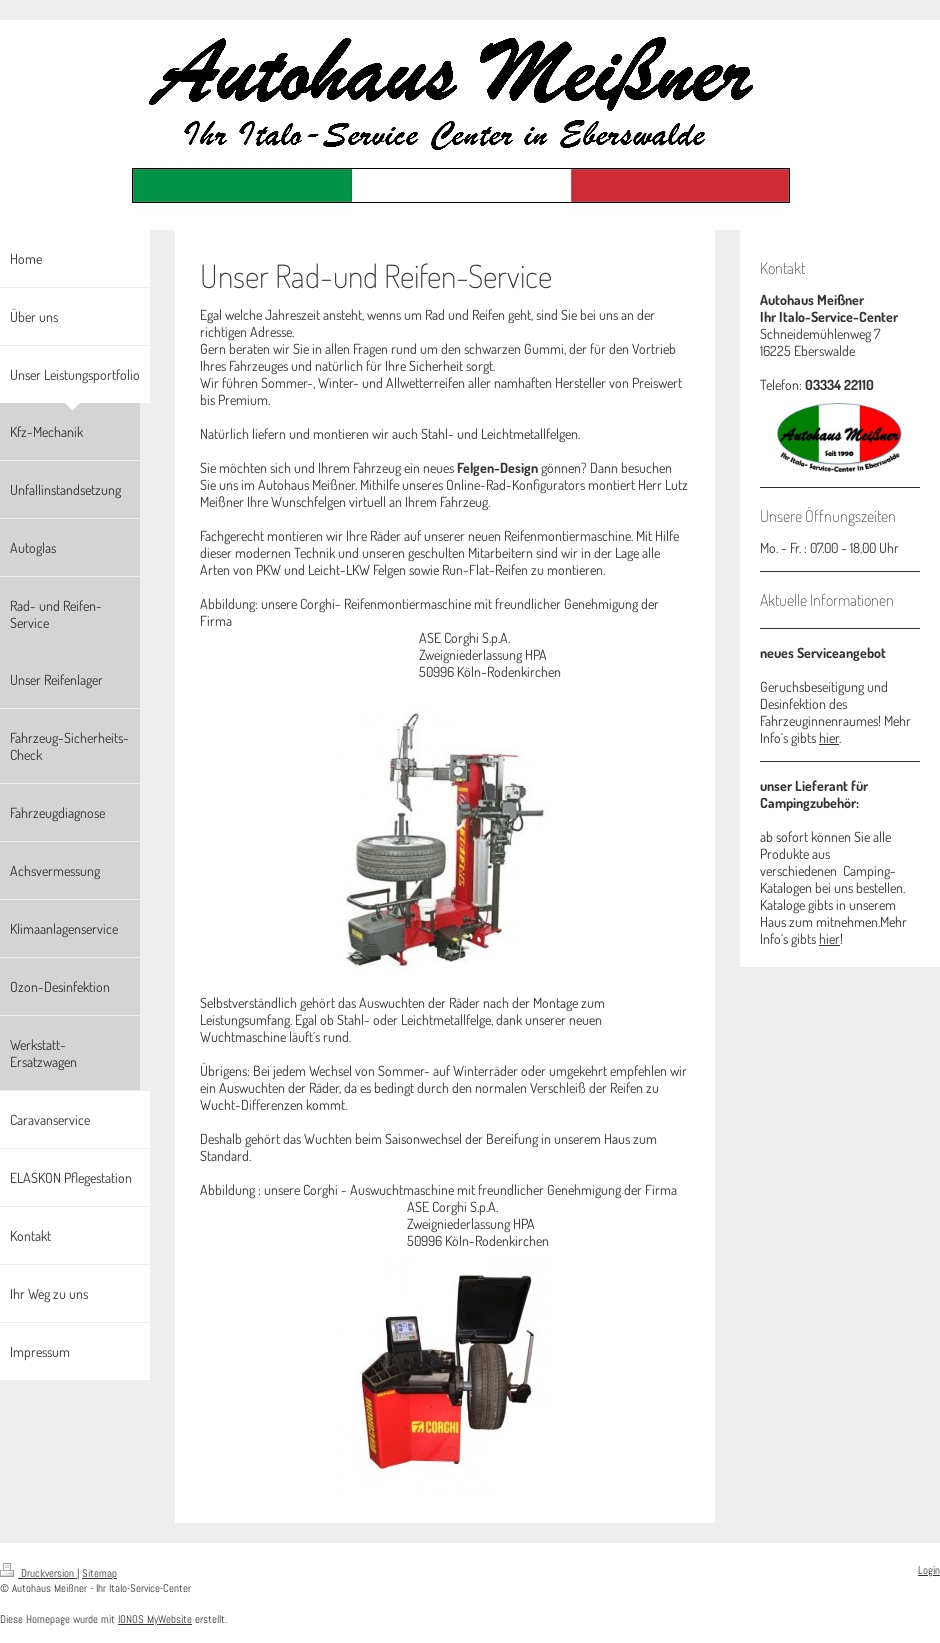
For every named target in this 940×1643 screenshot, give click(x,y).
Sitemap (99, 1573)
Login (929, 1570)
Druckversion (38, 1573)
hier (829, 737)
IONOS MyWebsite (155, 1619)
